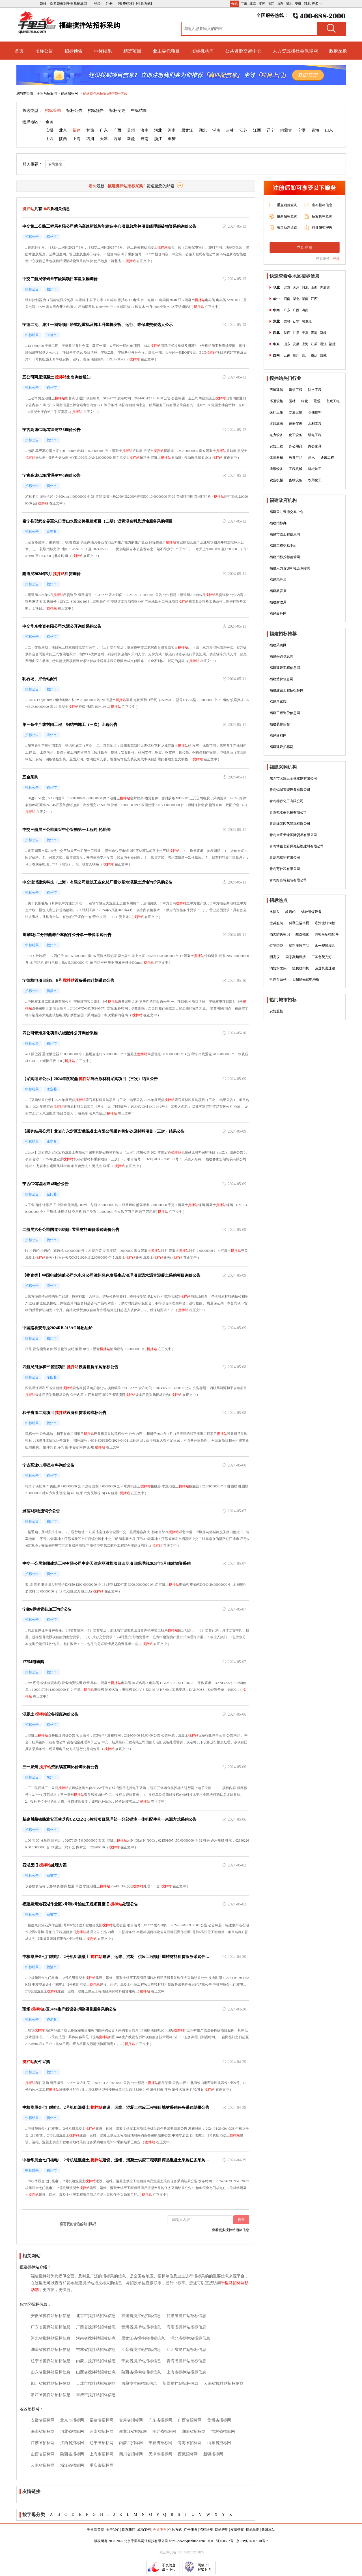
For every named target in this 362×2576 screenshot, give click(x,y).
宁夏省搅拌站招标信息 (141, 2361)
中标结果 (103, 51)
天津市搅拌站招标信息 (96, 2383)
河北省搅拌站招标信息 (50, 2338)
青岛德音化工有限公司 (286, 801)
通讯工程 (327, 458)
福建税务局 (278, 580)
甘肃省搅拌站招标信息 (186, 2316)
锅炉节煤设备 (311, 912)
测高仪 (275, 957)
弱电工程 (315, 435)
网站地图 (253, 2530)
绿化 (304, 401)
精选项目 (132, 51)
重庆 (172, 139)
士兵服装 (276, 923)
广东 (243, 4)
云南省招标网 (43, 2465)
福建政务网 (278, 613)
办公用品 (295, 446)
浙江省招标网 (72, 2465)
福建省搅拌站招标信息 (141, 2316)
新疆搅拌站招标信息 (180, 2383)
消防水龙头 (278, 968)
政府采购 (338, 51)
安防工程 (276, 446)
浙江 (271, 4)
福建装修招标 (280, 724)
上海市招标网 (101, 2454)
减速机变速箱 (325, 968)
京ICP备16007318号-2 (252, 2541)
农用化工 (315, 480)
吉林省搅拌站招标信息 (96, 2349)
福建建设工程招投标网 (286, 690)
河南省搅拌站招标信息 (96, 2338)
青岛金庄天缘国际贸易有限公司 (293, 835)
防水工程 (315, 390)
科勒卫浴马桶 (299, 923)
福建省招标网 (101, 2420)
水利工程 (315, 424)
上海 (77, 139)
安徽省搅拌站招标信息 (50, 2316)
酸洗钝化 (302, 934)
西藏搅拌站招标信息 (139, 2383)
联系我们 (128, 2530)
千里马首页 (95, 2530)
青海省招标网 (190, 2443)
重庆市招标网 (101, 2465)
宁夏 (302, 130)
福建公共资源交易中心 (286, 512)
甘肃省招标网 (131, 2420)
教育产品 (295, 458)
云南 (144, 139)
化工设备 (295, 435)
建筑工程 (295, 390)
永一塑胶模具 (325, 946)
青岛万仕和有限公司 (285, 869)
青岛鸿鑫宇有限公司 (285, 858)
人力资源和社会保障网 (295, 51)
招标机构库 (202, 51)
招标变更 (117, 110)
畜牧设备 (295, 480)
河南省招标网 (101, 2431)
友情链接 (237, 2530)
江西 (257, 130)
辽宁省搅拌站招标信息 (50, 2361)
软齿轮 (290, 912)
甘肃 (90, 130)
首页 (19, 51)
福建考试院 (278, 702)
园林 (292, 401)
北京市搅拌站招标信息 (96, 2316)
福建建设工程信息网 (285, 668)
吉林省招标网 (223, 2431)
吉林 (230, 130)
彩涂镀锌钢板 (325, 923)
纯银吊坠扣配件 (327, 934)
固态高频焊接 (295, 957)
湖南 (216, 130)
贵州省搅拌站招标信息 (141, 2327)
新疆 (131, 139)
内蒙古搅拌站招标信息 (96, 2361)
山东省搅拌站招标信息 (50, 2372)
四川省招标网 (131, 2454)
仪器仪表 (295, 424)
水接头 (275, 912)
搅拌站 (163, 247)
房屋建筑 (276, 390)
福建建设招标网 (281, 747)
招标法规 (206, 2530)
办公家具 (315, 446)
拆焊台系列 (278, 980)
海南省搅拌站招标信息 (186, 2327)
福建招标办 (278, 523)
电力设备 (276, 435)
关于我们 (113, 2530)
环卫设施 (276, 401)
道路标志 (276, 424)
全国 (49, 122)
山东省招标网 (219, 2443)
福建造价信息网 (281, 679)
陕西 (63, 139)
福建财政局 (278, 602)
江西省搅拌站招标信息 (186, 2349)
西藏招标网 (188, 2454)
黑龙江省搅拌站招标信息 (143, 2338)
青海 (315, 130)
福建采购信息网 (281, 656)
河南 (172, 130)
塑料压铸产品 (299, 946)
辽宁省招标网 (101, 2443)
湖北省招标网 (164, 2431)
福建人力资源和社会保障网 (290, 568)
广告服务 (190, 2530)
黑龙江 (187, 130)
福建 (77, 130)
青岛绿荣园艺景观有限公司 (290, 824)
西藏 (117, 139)
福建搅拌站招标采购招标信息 (105, 93)
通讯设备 (276, 469)
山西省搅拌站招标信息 (96, 2372)
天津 (104, 139)
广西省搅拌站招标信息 (96, 2327)
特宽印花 (276, 946)
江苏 (261, 4)
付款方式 (175, 2530)
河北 (307, 4)
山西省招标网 (43, 2454)
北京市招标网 (72, 2420)
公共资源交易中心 (243, 51)
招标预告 (73, 51)
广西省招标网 (190, 2420)
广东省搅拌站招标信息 (50, 2327)
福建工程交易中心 (283, 546)
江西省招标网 (72, 2443)
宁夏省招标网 (160, 2443)
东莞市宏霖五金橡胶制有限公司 (293, 778)
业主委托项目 (166, 51)
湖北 (289, 4)
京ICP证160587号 (220, 2541)
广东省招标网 (160, 2420)
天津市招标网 (160, 2454)
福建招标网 (70, 93)
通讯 (311, 458)
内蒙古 (286, 130)
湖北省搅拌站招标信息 (190, 2338)
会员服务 (159, 2530)
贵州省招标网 (219, 2420)
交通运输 (295, 412)
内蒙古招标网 (131, 2443)
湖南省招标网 (194, 2431)
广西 (117, 130)
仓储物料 (315, 412)
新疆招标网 (213, 2454)
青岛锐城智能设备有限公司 (290, 790)
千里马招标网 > (48, 93)
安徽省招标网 (43, 2420)
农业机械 (276, 480)
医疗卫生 (276, 412)
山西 (49, 139)
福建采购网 (278, 645)
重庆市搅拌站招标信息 (96, 2395)
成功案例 (144, 2530)
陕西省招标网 (72, 2454)
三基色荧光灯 (321, 957)
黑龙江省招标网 (133, 2431)
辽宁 (271, 130)
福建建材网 (278, 735)
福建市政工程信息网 (285, 534)
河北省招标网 (72, 2431)
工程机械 (295, 469)
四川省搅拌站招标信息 (50, 2383)
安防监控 (55, 164)
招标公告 (44, 51)
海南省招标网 (43, 2431)
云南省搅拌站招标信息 (224, 2383)
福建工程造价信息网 (285, 713)
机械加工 (315, 469)
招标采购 (53, 110)
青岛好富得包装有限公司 (288, 880)
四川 (90, 139)
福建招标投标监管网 (285, 557)
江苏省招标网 (43, 2443)
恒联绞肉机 (300, 968)
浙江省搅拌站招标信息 (50, 2395)
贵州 (131, 130)
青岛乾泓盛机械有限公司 (288, 812)
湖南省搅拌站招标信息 (50, 2349)
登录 (336, 259)
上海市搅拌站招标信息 (186, 2372)
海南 (144, 130)
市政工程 (333, 401)
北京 (252, 4)
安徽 (298, 4)
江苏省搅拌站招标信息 (141, 2349)
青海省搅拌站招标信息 (186, 2361)
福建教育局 (278, 591)
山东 (280, 4)
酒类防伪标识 (280, 934)
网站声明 (222, 2530)
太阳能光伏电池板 (305, 980)
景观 (317, 401)
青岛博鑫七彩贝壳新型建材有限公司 (297, 846)
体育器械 (276, 458)
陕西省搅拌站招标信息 (141, 2372)
